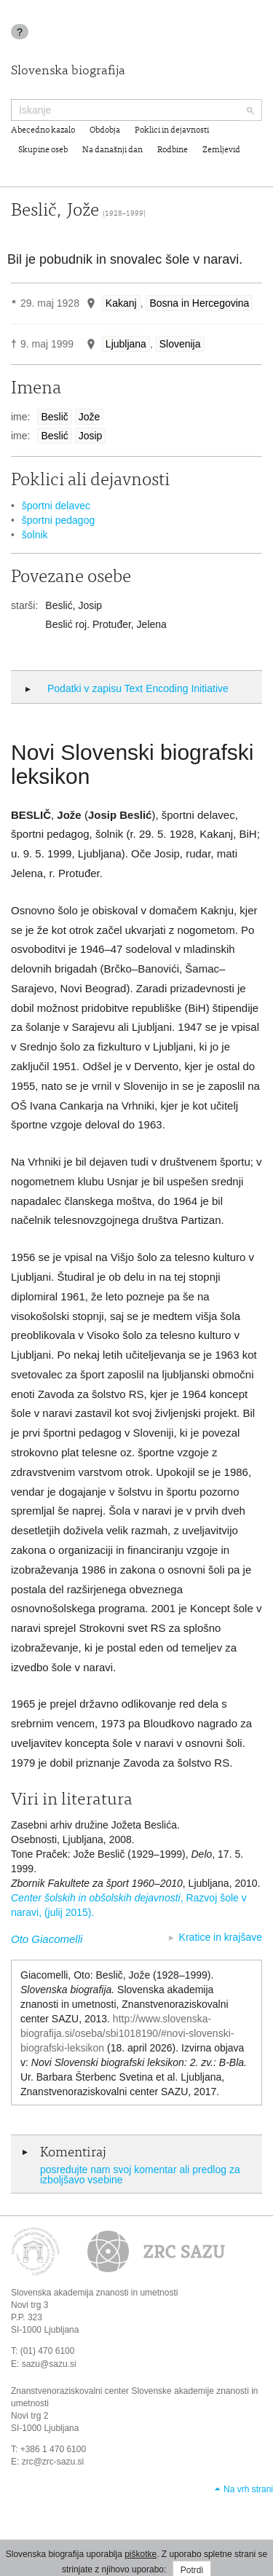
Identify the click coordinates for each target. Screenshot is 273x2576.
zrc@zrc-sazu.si (53, 2462)
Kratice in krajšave (220, 1937)
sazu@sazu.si (49, 2364)
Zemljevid (221, 150)
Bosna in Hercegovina (199, 303)
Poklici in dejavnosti (172, 130)
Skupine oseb (43, 150)
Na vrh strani (248, 2489)
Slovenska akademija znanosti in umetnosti (94, 2293)
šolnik (35, 535)
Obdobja (105, 130)
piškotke (140, 2554)
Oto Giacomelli (46, 1939)
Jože (89, 417)
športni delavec (56, 505)
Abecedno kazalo (43, 130)
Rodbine (172, 150)
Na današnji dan (112, 150)
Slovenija (180, 344)
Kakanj (121, 303)
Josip (91, 435)
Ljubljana (126, 344)
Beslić (54, 435)
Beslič (54, 417)
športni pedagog (58, 520)
